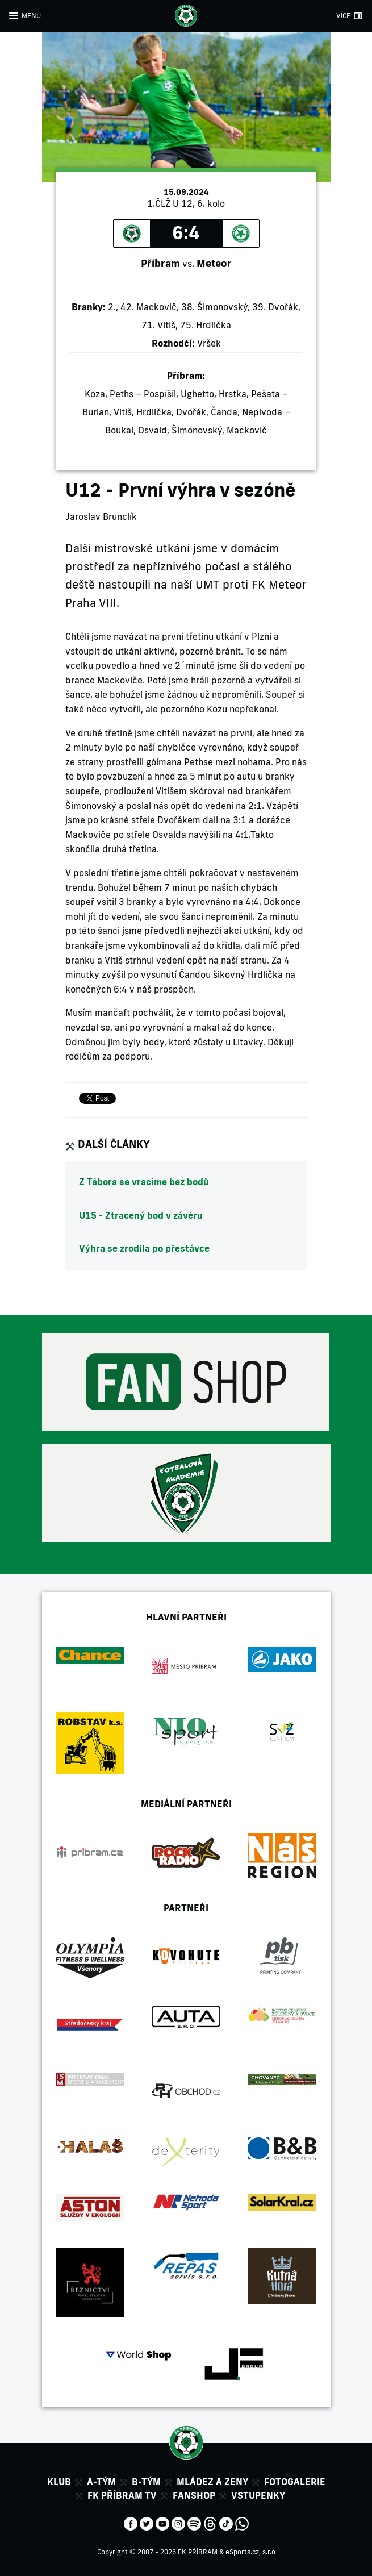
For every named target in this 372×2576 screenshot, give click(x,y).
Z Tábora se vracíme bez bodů (144, 1181)
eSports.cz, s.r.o (250, 2552)
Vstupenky (258, 2495)
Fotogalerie (294, 2481)
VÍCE (343, 15)
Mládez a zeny (212, 2481)
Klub (59, 2481)
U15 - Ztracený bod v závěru (141, 1215)
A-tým (101, 2481)
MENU (31, 15)
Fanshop (194, 2495)
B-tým (146, 2481)
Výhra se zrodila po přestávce (144, 1248)
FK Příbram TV (122, 2495)
